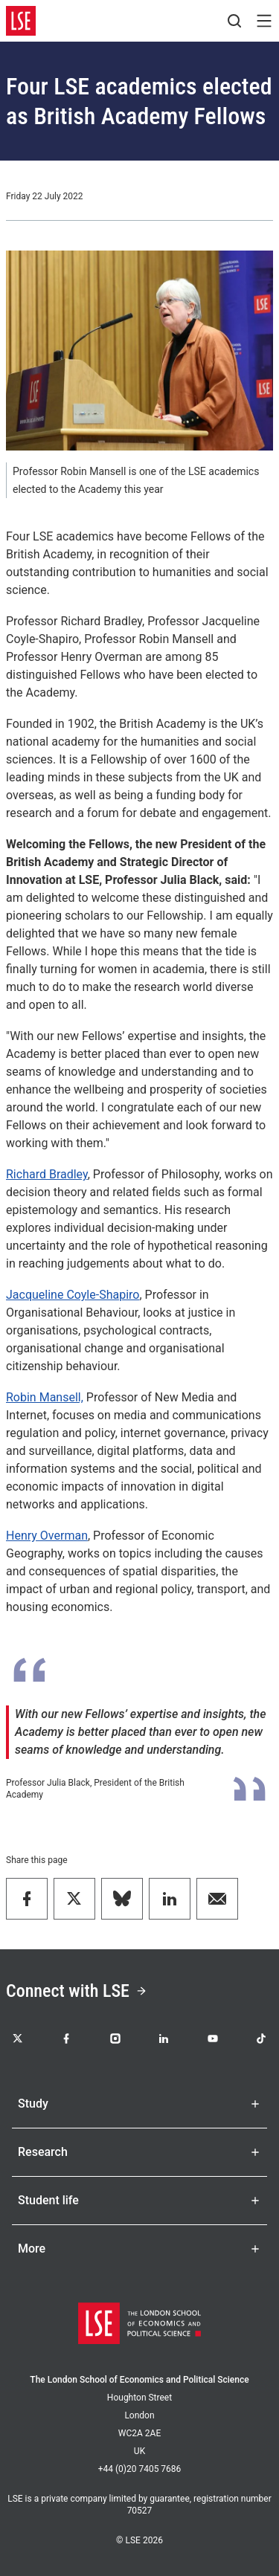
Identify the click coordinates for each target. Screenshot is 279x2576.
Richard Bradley (47, 1174)
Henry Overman (47, 1536)
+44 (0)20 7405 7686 (140, 2469)
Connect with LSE (76, 1991)
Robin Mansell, (44, 1397)
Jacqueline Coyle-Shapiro (72, 1295)
